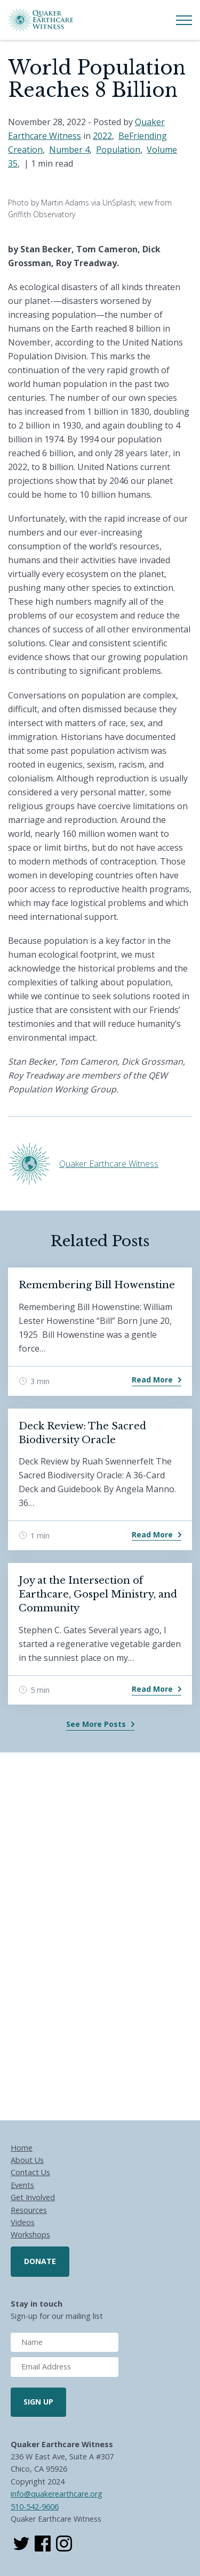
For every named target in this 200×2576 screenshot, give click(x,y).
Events (22, 2185)
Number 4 (69, 149)
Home (22, 2148)
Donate (40, 2261)
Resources (29, 2210)
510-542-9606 (35, 2506)
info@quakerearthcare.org (56, 2494)
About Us (27, 2160)
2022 (102, 136)
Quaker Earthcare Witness (108, 1164)
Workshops (30, 2234)
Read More (152, 1380)
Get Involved (33, 2197)
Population (118, 149)
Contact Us (30, 2172)
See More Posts (96, 1724)
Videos (23, 2222)
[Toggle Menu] (184, 20)
